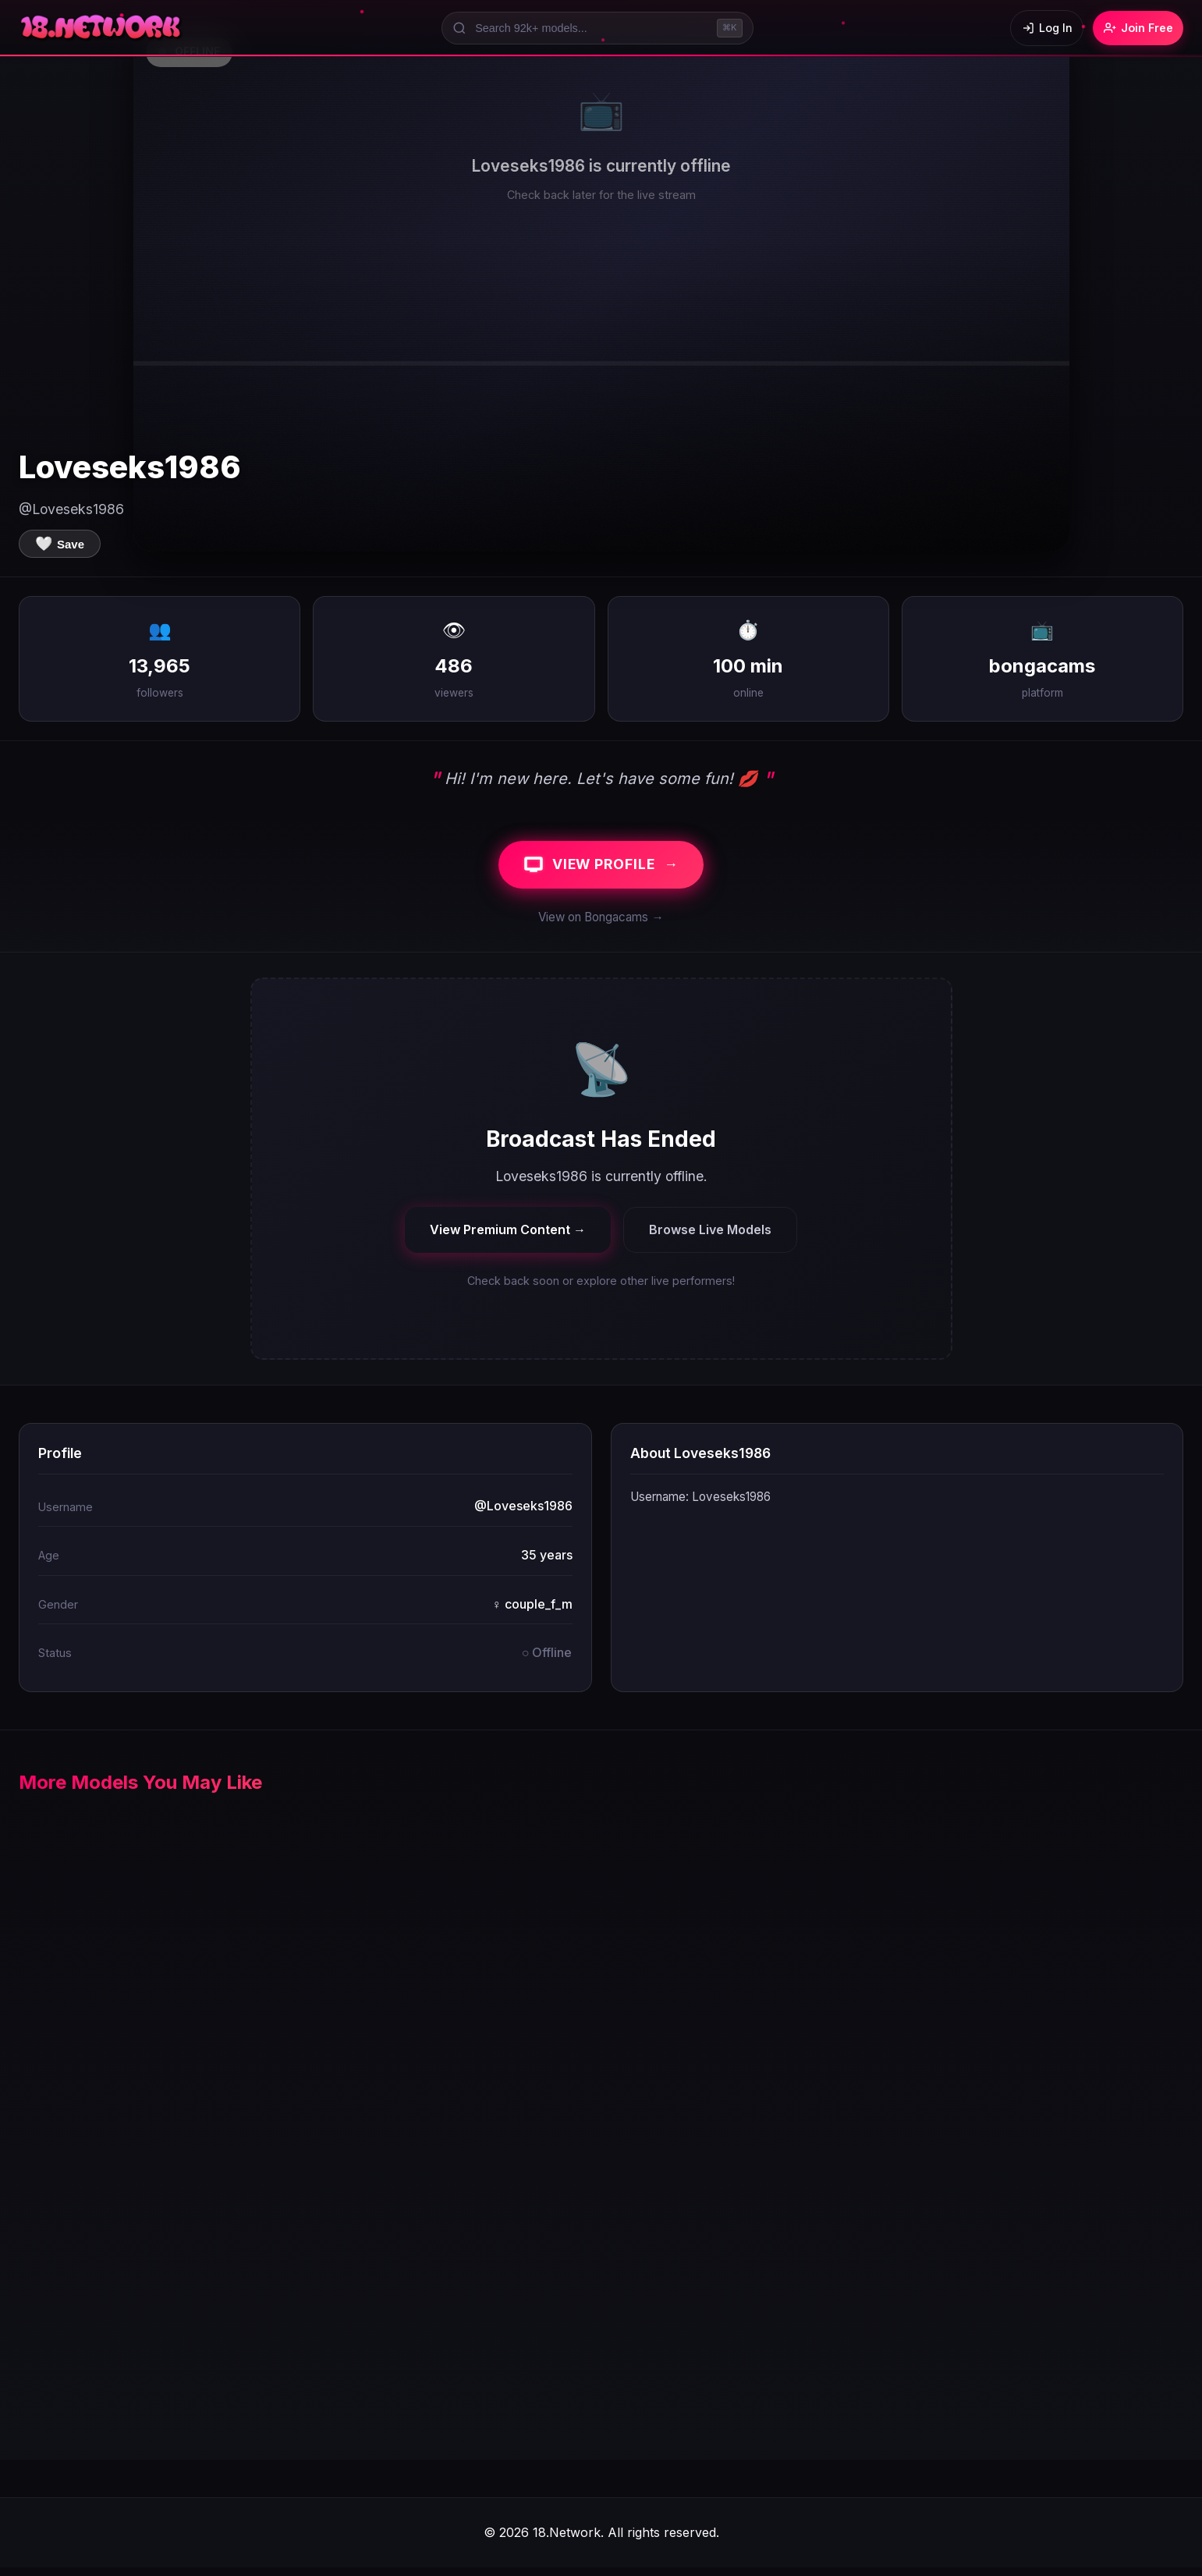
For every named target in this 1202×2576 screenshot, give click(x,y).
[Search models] (590, 28)
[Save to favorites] (60, 544)
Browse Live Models (710, 1237)
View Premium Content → (508, 1237)
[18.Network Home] (102, 28)
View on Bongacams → (600, 925)
